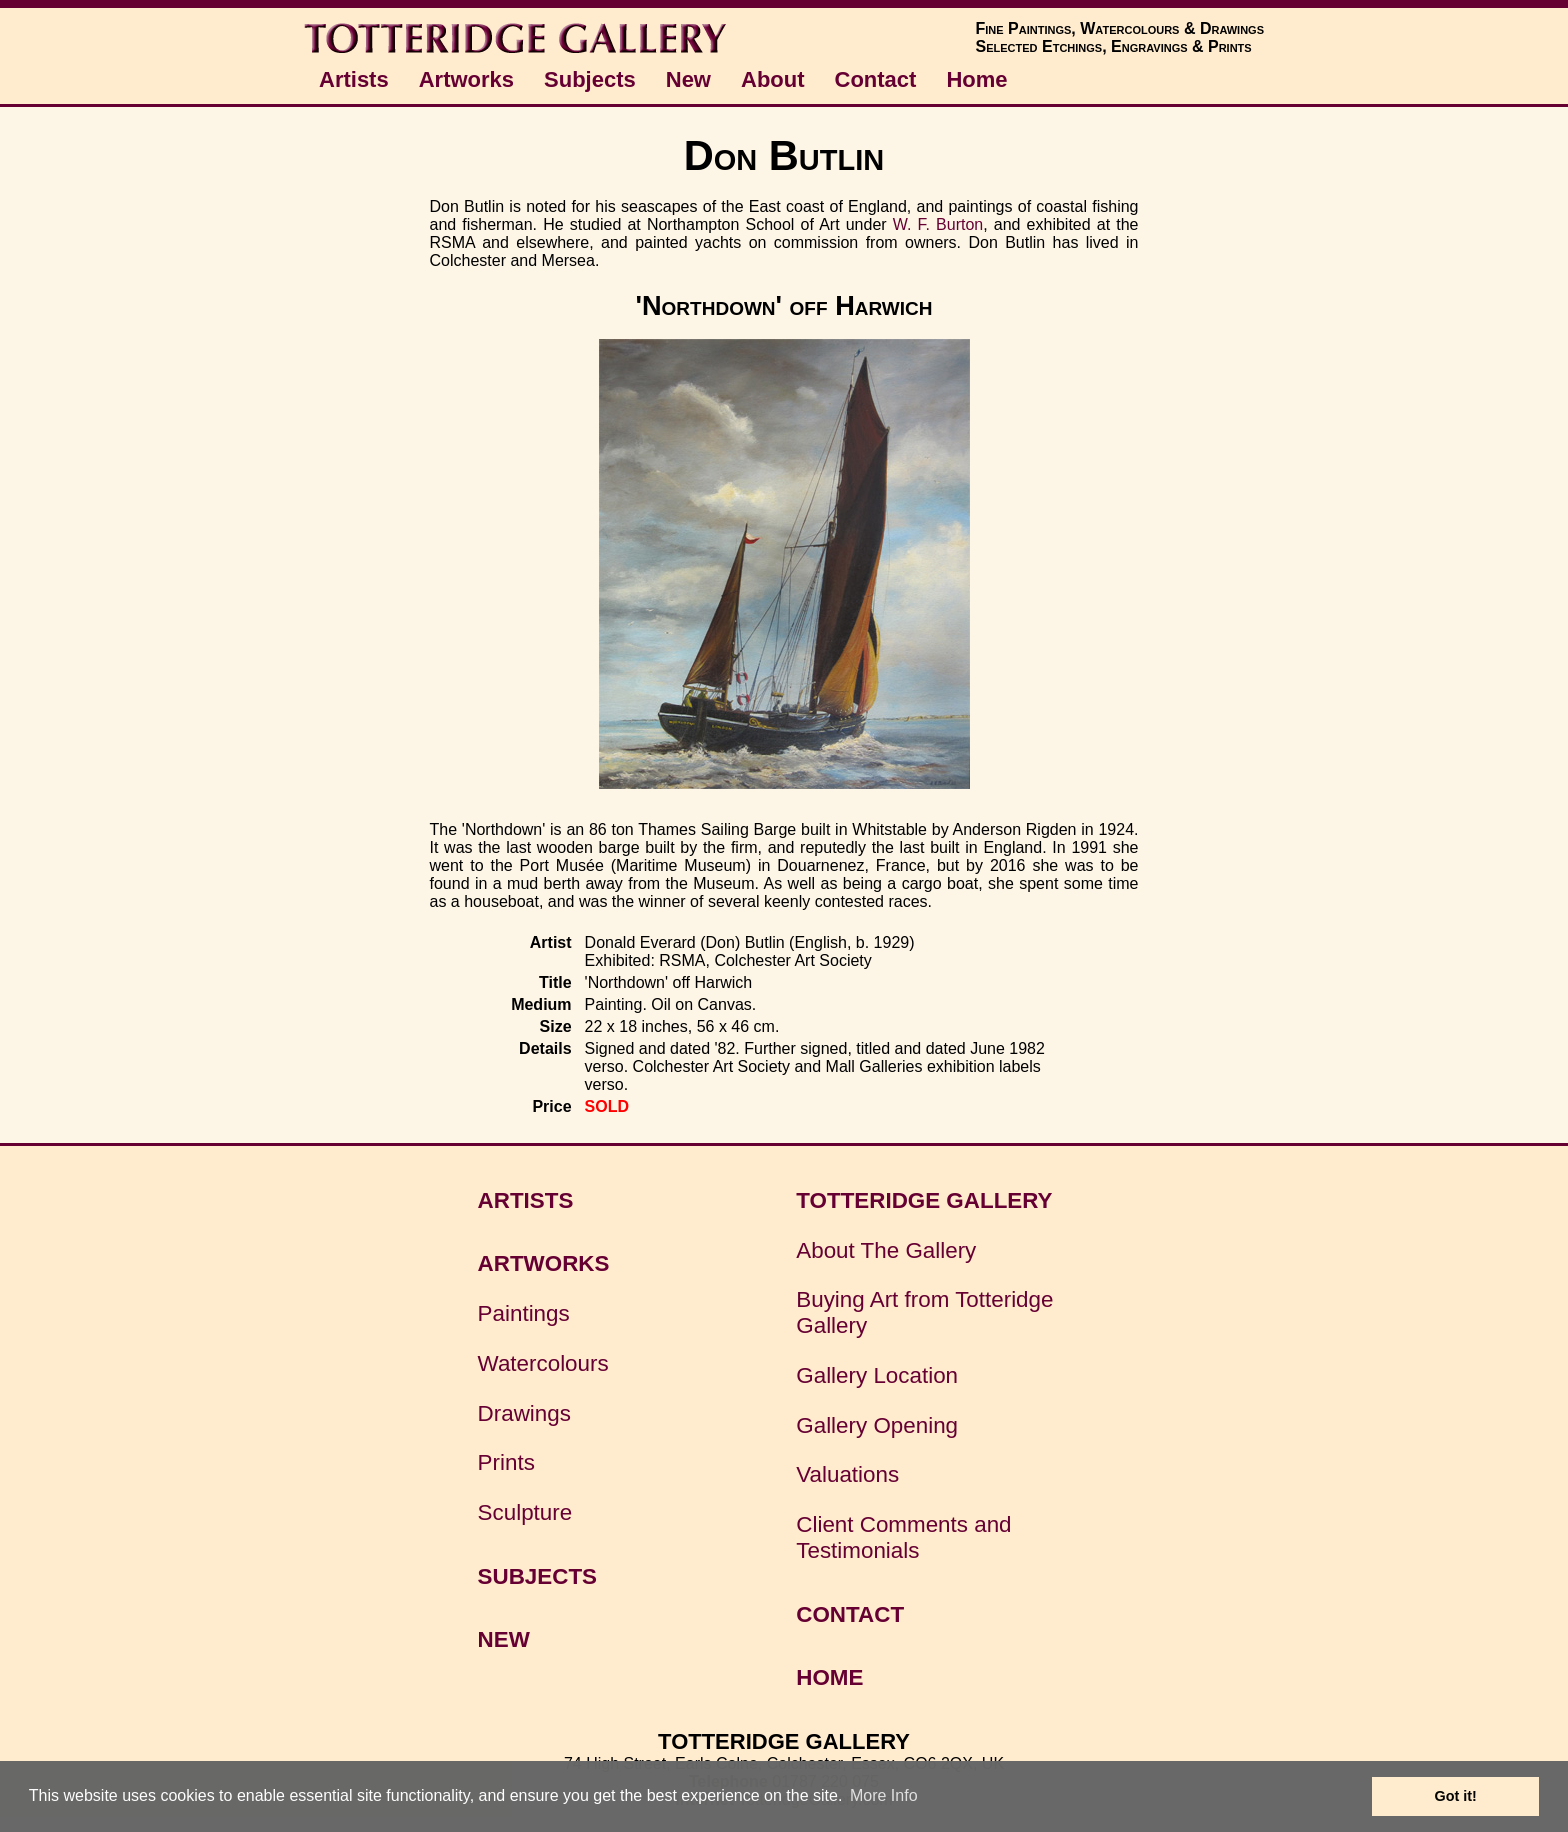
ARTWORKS (544, 1263)
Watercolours (543, 1363)
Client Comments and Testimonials (903, 1537)
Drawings (524, 1413)
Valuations (847, 1474)
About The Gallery (886, 1250)
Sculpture (525, 1512)
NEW (504, 1639)
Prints (506, 1462)
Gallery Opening (877, 1425)
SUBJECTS (537, 1576)
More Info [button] (884, 1795)
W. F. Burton (938, 224)
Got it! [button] (1456, 1796)
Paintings (524, 1313)
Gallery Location (877, 1375)
